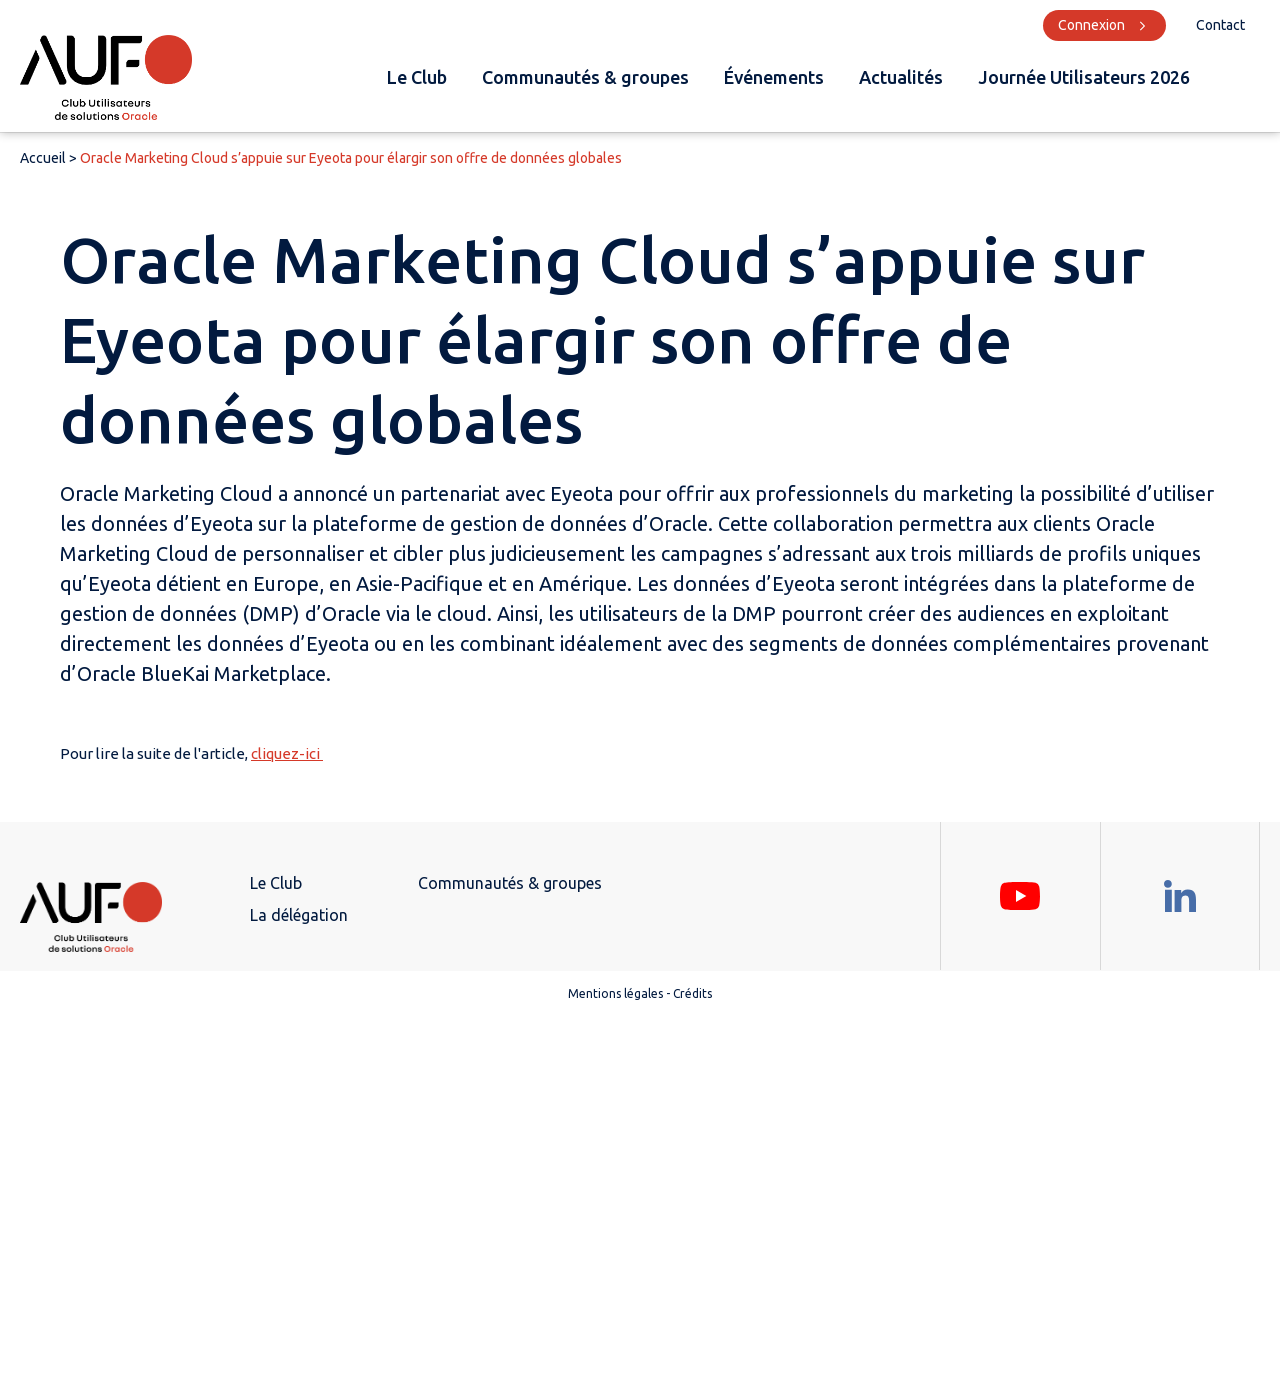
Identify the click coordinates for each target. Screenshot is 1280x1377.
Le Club (417, 77)
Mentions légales (615, 993)
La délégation (299, 915)
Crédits (692, 993)
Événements (774, 77)
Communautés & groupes (585, 77)
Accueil (43, 158)
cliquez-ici (287, 753)
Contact (1220, 25)
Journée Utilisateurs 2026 (1084, 77)
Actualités (901, 77)
